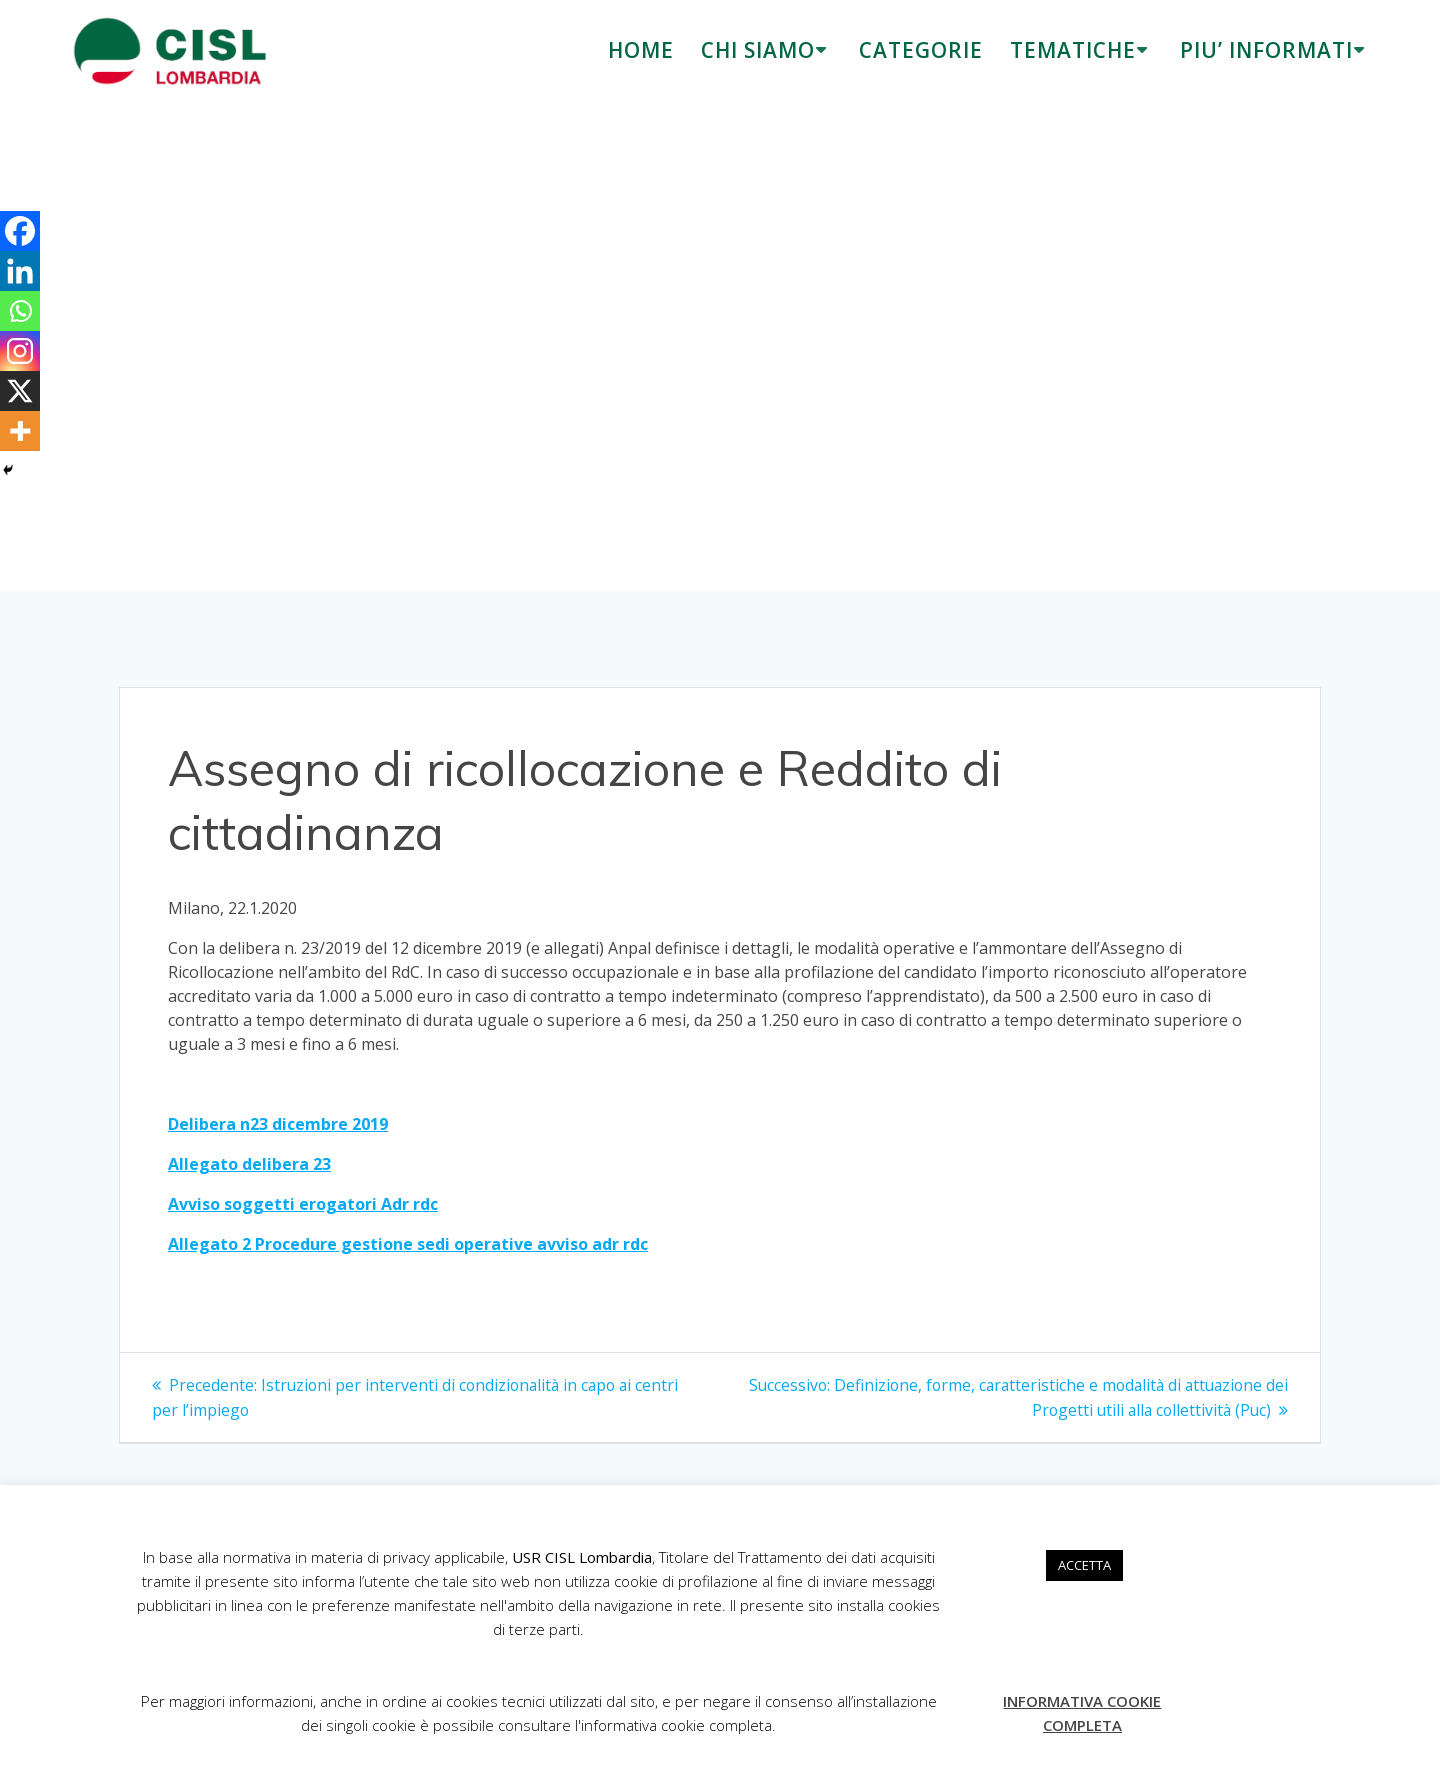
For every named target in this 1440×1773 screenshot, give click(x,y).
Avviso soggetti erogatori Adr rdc (303, 1204)
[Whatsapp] (20, 311)
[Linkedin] (20, 271)
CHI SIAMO (758, 50)
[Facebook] (20, 231)
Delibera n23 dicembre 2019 (278, 1124)
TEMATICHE (1073, 50)
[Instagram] (20, 351)
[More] (20, 431)
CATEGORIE (921, 50)
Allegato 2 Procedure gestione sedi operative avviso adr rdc (408, 1244)
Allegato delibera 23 (249, 1164)
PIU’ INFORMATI (1266, 50)
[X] (20, 391)
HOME (641, 50)
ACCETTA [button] (1084, 1565)
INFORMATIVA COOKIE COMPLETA (1082, 1713)
